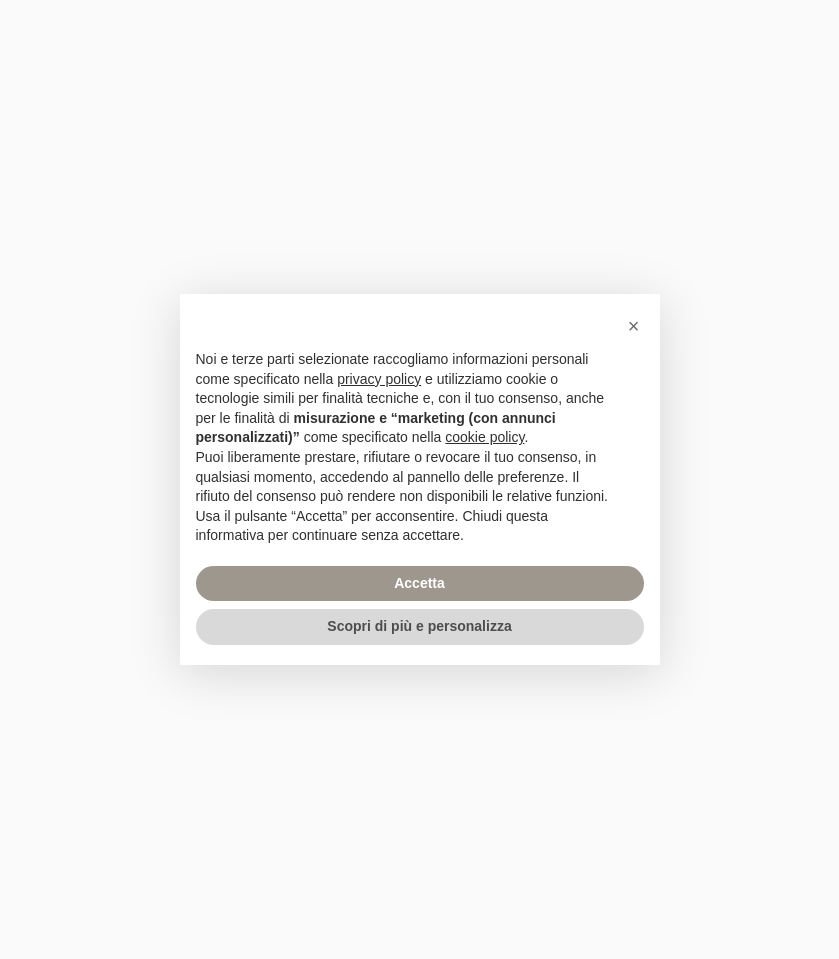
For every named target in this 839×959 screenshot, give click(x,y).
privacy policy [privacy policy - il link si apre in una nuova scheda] (379, 379)
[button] (634, 326)
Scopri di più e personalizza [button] (419, 626)
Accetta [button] (419, 583)
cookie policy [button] (484, 437)
